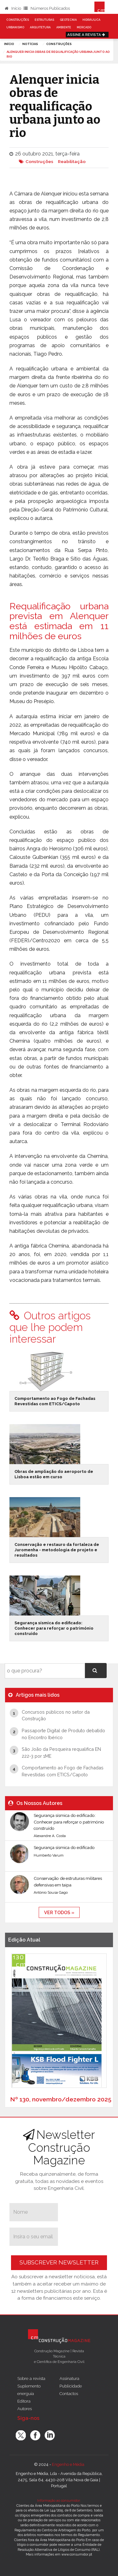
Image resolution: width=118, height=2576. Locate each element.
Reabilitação (72, 161)
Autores (24, 2408)
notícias (30, 44)
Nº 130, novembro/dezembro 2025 (60, 2099)
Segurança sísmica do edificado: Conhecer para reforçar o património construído (53, 1628)
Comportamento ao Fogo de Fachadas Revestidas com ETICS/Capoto (54, 1401)
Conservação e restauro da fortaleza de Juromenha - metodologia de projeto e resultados (56, 1549)
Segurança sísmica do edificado (64, 1847)
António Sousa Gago (51, 1892)
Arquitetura (40, 27)
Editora (24, 2401)
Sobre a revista (31, 2378)
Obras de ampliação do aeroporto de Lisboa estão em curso (53, 1474)
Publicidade (70, 2385)
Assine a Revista (87, 34)
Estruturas (44, 19)
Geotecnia (68, 19)
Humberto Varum (49, 1855)
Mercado (84, 27)
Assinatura (69, 2378)
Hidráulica (91, 19)
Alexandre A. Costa (50, 1836)
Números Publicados (47, 8)
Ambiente (63, 27)
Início (13, 8)
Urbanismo (15, 27)
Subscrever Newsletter (59, 2262)
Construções (17, 19)
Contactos (68, 2393)
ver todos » (59, 1912)
